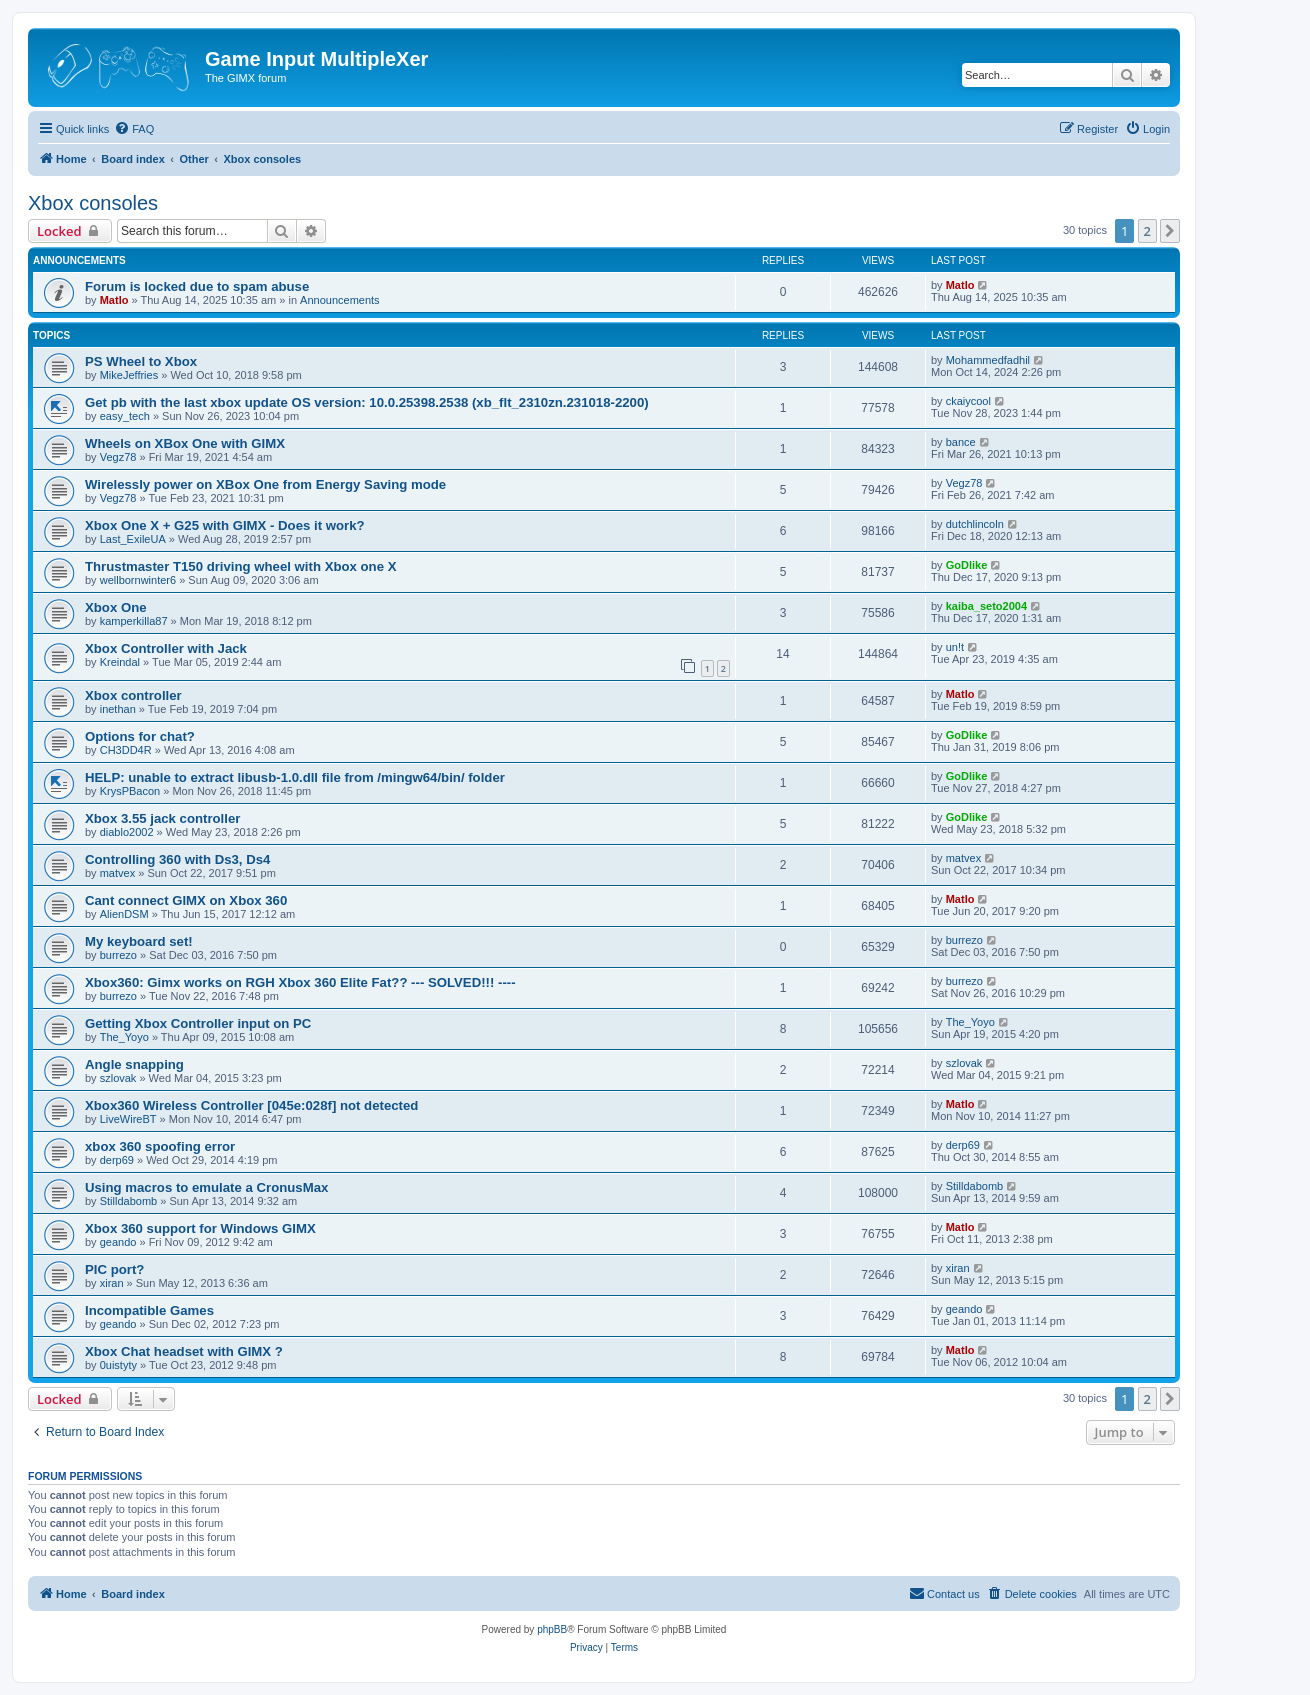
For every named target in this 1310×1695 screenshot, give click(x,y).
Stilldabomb (128, 1201)
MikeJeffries (129, 375)
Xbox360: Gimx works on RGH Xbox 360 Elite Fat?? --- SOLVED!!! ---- (300, 982)
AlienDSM (124, 914)
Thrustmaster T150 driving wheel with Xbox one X (240, 566)
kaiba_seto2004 (986, 606)
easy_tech (125, 416)
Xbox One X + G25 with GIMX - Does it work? (225, 525)
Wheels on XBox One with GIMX (185, 443)
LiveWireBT (128, 1119)
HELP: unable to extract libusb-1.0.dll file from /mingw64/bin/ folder (295, 777)
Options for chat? (140, 736)
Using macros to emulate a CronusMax (206, 1187)
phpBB (552, 1629)
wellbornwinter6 (138, 580)
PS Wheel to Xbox (141, 361)
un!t (955, 647)
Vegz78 (118, 457)
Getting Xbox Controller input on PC (198, 1023)
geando (118, 1242)
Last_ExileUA (133, 539)
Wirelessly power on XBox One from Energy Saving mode (265, 484)
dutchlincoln (975, 524)
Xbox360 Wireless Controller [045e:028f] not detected (251, 1105)
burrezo (118, 955)
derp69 (117, 1160)
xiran (112, 1283)
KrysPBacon (130, 791)
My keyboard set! (139, 941)
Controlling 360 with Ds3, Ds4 (177, 859)
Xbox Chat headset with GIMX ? (184, 1351)
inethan (118, 709)
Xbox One (116, 607)
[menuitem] (134, 129)
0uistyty (118, 1365)
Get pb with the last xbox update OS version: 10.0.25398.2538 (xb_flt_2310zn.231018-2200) (367, 402)
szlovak (118, 1078)
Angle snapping (134, 1064)
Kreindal (120, 662)
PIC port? (114, 1269)
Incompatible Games (149, 1310)
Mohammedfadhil (988, 360)
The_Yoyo (124, 1037)
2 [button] (1147, 231)
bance (961, 442)
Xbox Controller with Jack (166, 648)
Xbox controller (133, 695)
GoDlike (967, 565)
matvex (117, 873)
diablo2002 (127, 832)
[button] (1170, 231)
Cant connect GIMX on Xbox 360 (186, 900)
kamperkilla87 (134, 621)
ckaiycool (968, 401)
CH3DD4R (126, 750)
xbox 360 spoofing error (160, 1146)
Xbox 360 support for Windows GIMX (200, 1228)
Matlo (114, 300)
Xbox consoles (93, 203)
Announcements (340, 300)
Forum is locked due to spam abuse (197, 286)
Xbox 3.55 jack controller (162, 818)
